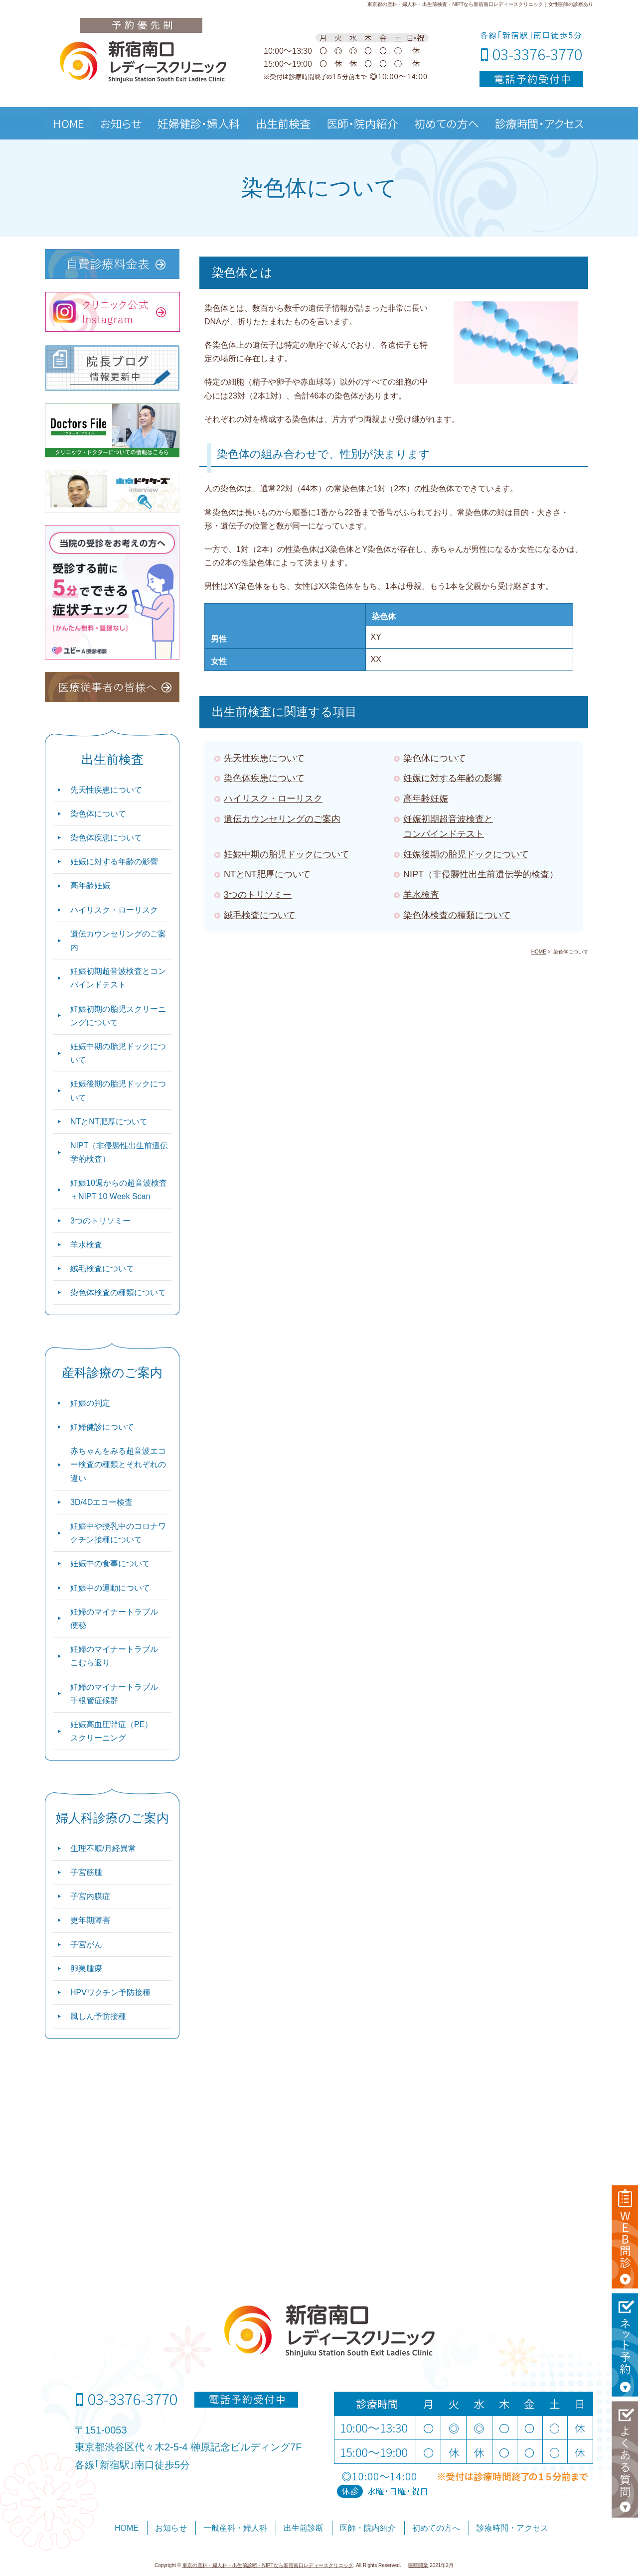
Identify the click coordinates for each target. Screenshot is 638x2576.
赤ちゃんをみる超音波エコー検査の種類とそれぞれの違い (118, 1464)
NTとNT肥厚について (267, 874)
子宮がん (86, 1944)
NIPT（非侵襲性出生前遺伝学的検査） (480, 874)
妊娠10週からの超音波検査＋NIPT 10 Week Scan (118, 1190)
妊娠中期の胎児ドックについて (286, 854)
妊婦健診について (102, 1427)
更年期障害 (90, 1920)
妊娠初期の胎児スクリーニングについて (118, 1016)
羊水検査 (421, 895)
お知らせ (171, 2528)
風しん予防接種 (98, 2016)
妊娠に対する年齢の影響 (452, 778)
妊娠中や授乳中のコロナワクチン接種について (118, 1533)
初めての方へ (436, 2528)
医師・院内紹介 (368, 2528)
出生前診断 (303, 2528)
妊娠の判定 (90, 1403)
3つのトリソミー (258, 895)
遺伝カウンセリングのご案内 (282, 819)
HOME (127, 2528)
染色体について (434, 758)
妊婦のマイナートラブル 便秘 (114, 1618)
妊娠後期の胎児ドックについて (466, 854)
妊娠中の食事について (110, 1563)
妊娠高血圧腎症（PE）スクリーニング (111, 1731)
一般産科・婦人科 (235, 2528)
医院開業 (418, 2565)
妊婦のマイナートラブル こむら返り (114, 1656)
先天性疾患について (264, 758)
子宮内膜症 (90, 1896)
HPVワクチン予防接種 (110, 1992)
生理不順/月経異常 (103, 1848)
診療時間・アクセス (512, 2528)
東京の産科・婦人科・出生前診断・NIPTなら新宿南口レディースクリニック (267, 2565)
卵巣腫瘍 (86, 1968)
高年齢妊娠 (425, 799)
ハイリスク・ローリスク (273, 799)
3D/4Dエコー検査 (101, 1502)
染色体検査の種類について (457, 915)
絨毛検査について (260, 915)
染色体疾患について (264, 778)
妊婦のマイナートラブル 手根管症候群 (114, 1694)
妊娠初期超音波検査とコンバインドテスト (118, 978)
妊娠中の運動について (110, 1588)
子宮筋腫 (86, 1872)
